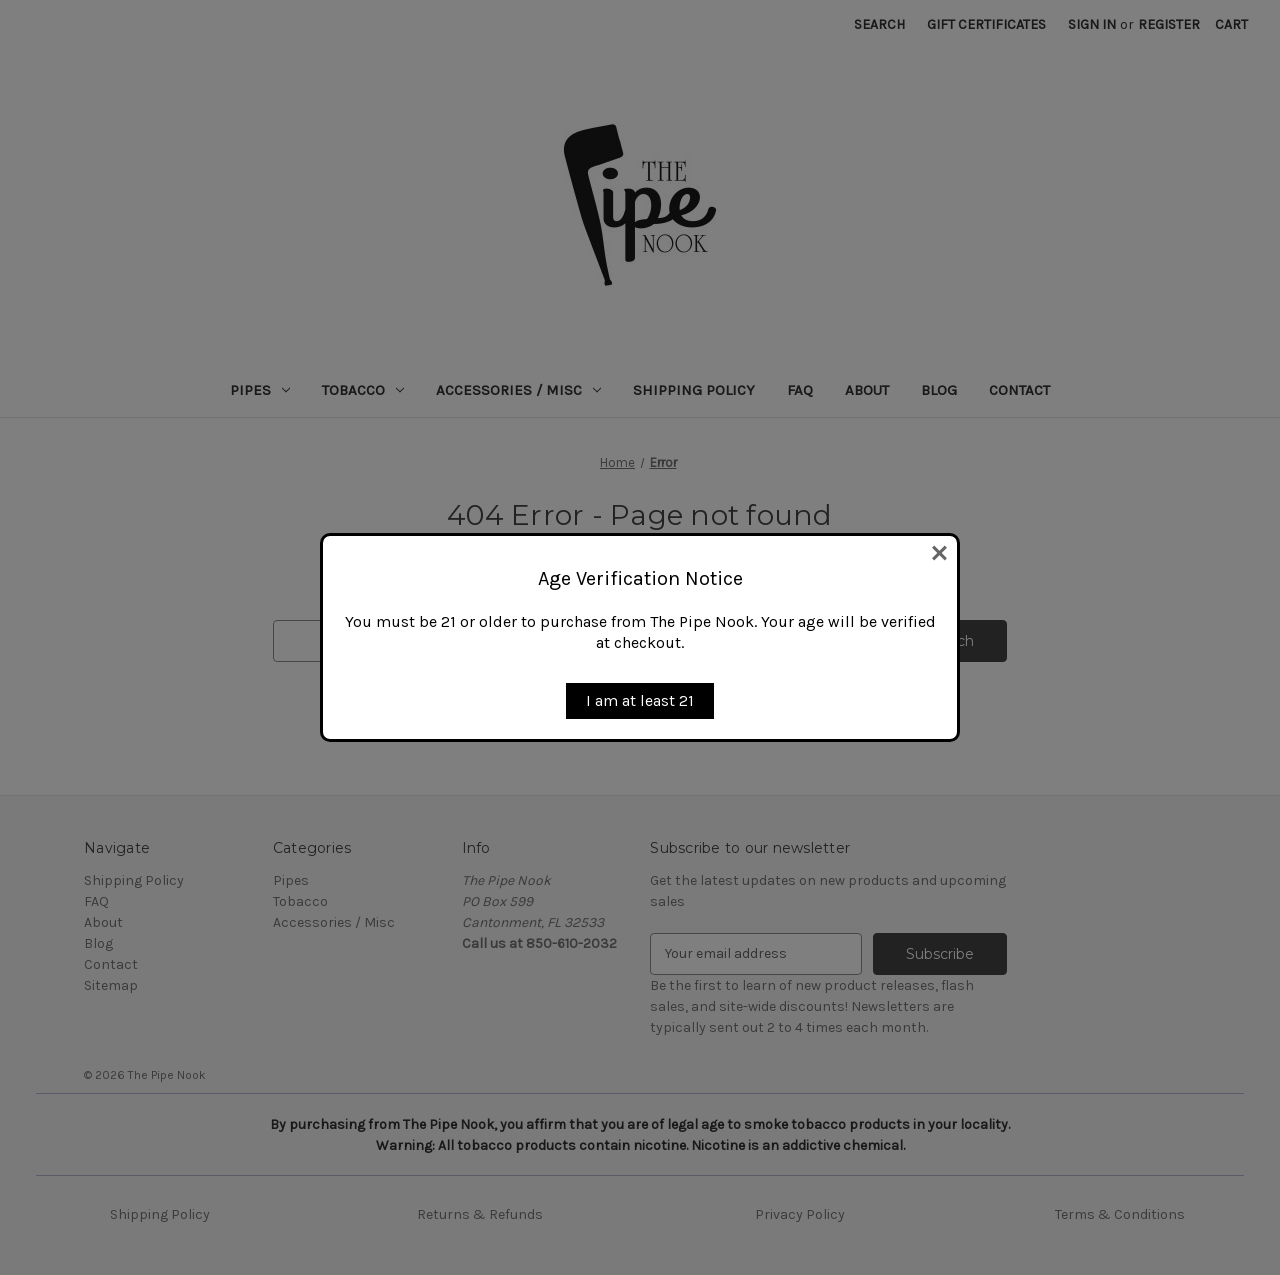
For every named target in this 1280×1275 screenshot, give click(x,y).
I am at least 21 (640, 700)
